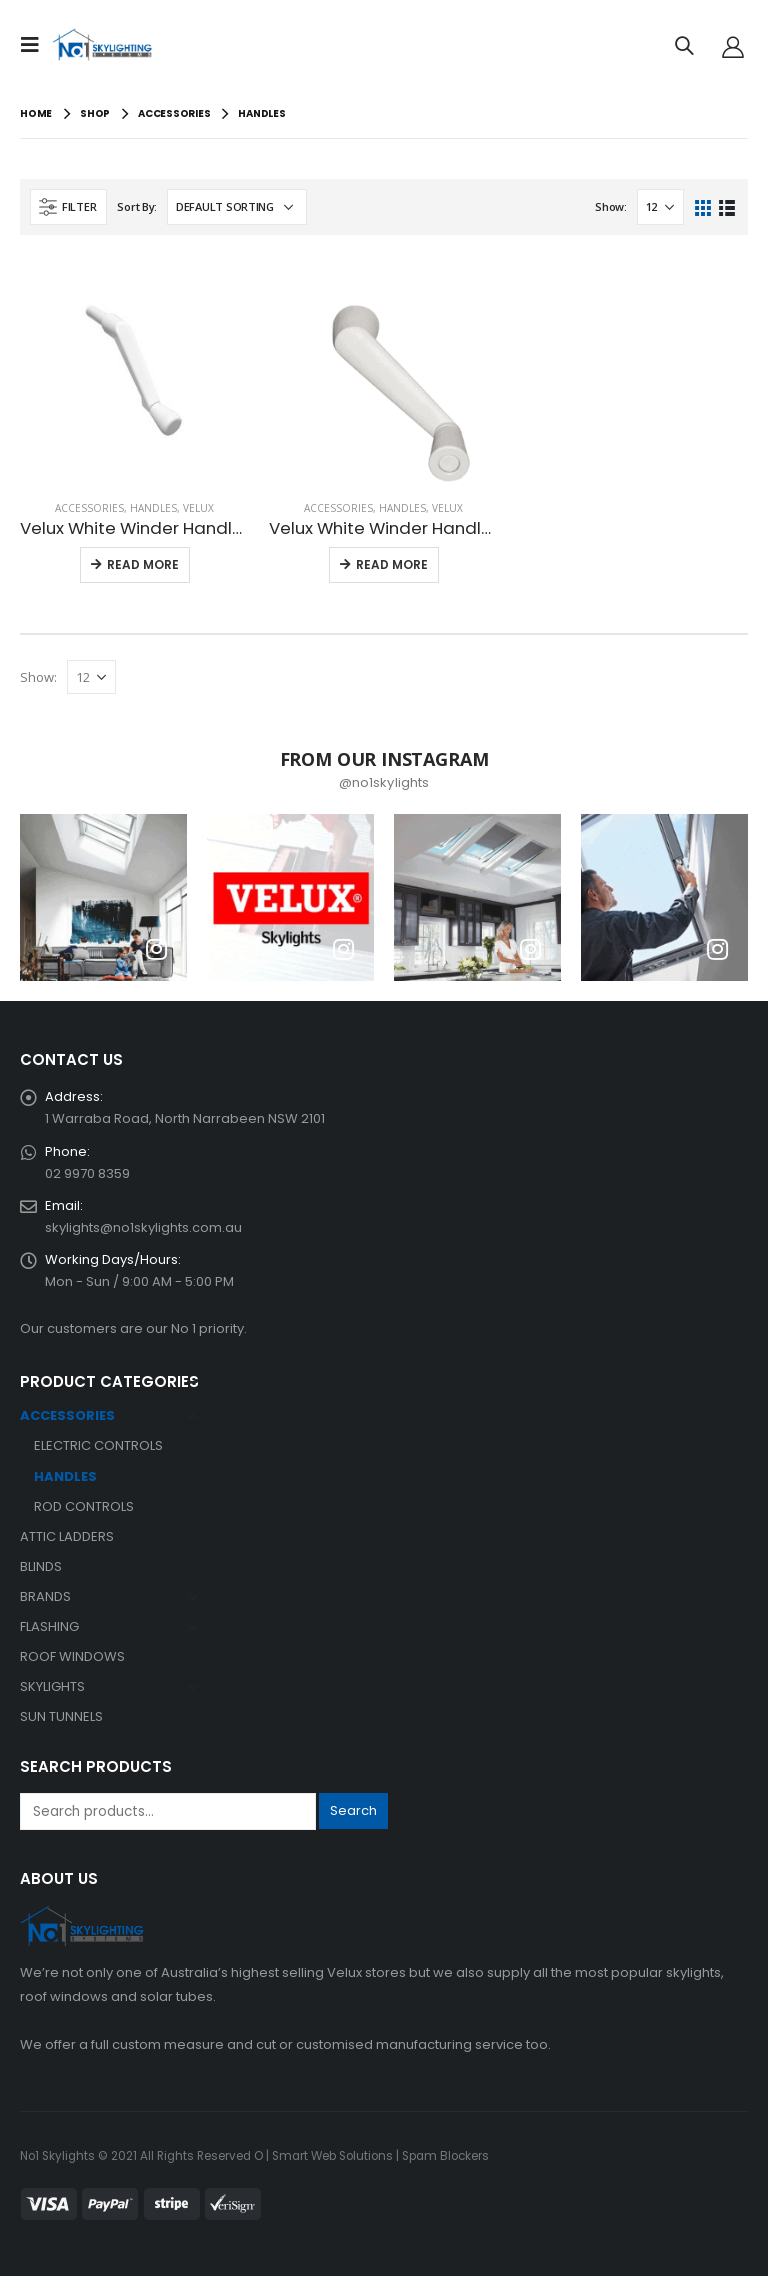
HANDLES (153, 508)
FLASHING (49, 1626)
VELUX (198, 508)
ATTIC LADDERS (67, 1536)
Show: (611, 206)
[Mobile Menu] (36, 45)
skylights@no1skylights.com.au (143, 1227)
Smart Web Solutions (332, 2156)
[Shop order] (237, 207)
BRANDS (45, 1596)
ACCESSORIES (89, 508)
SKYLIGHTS (52, 1686)
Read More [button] (143, 564)
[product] (134, 369)
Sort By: (137, 206)
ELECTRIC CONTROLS (98, 1445)
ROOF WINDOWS (72, 1656)
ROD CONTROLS (84, 1506)
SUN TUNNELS (61, 1716)
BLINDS (41, 1566)
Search (353, 1810)
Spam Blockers (445, 2156)
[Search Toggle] (684, 45)
